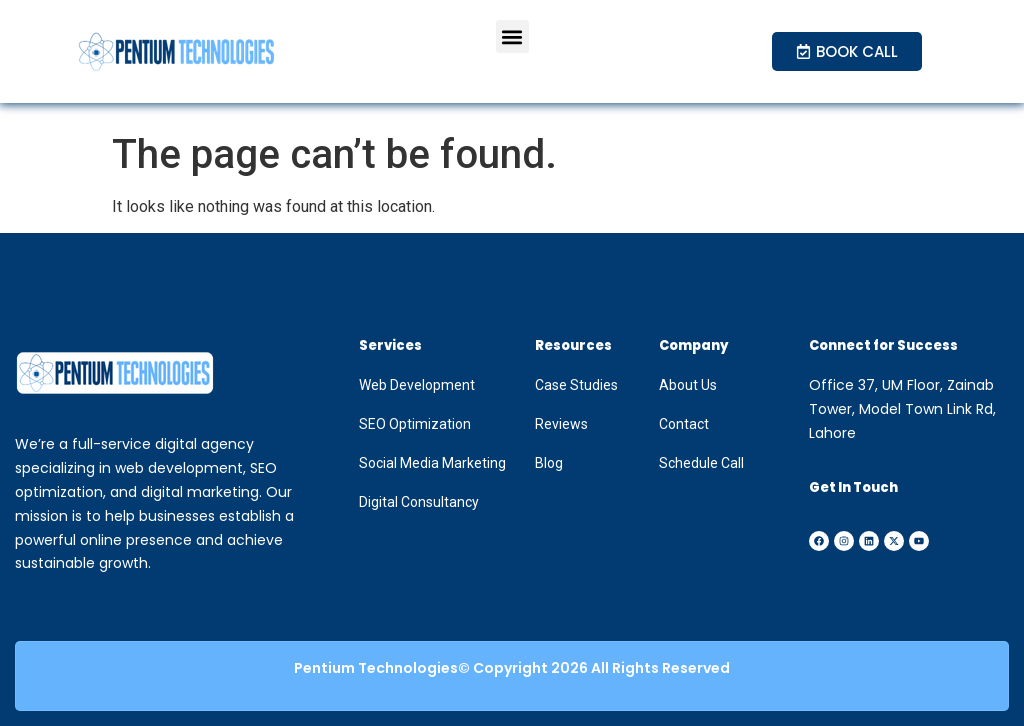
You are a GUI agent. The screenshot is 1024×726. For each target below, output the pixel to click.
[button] (512, 36)
